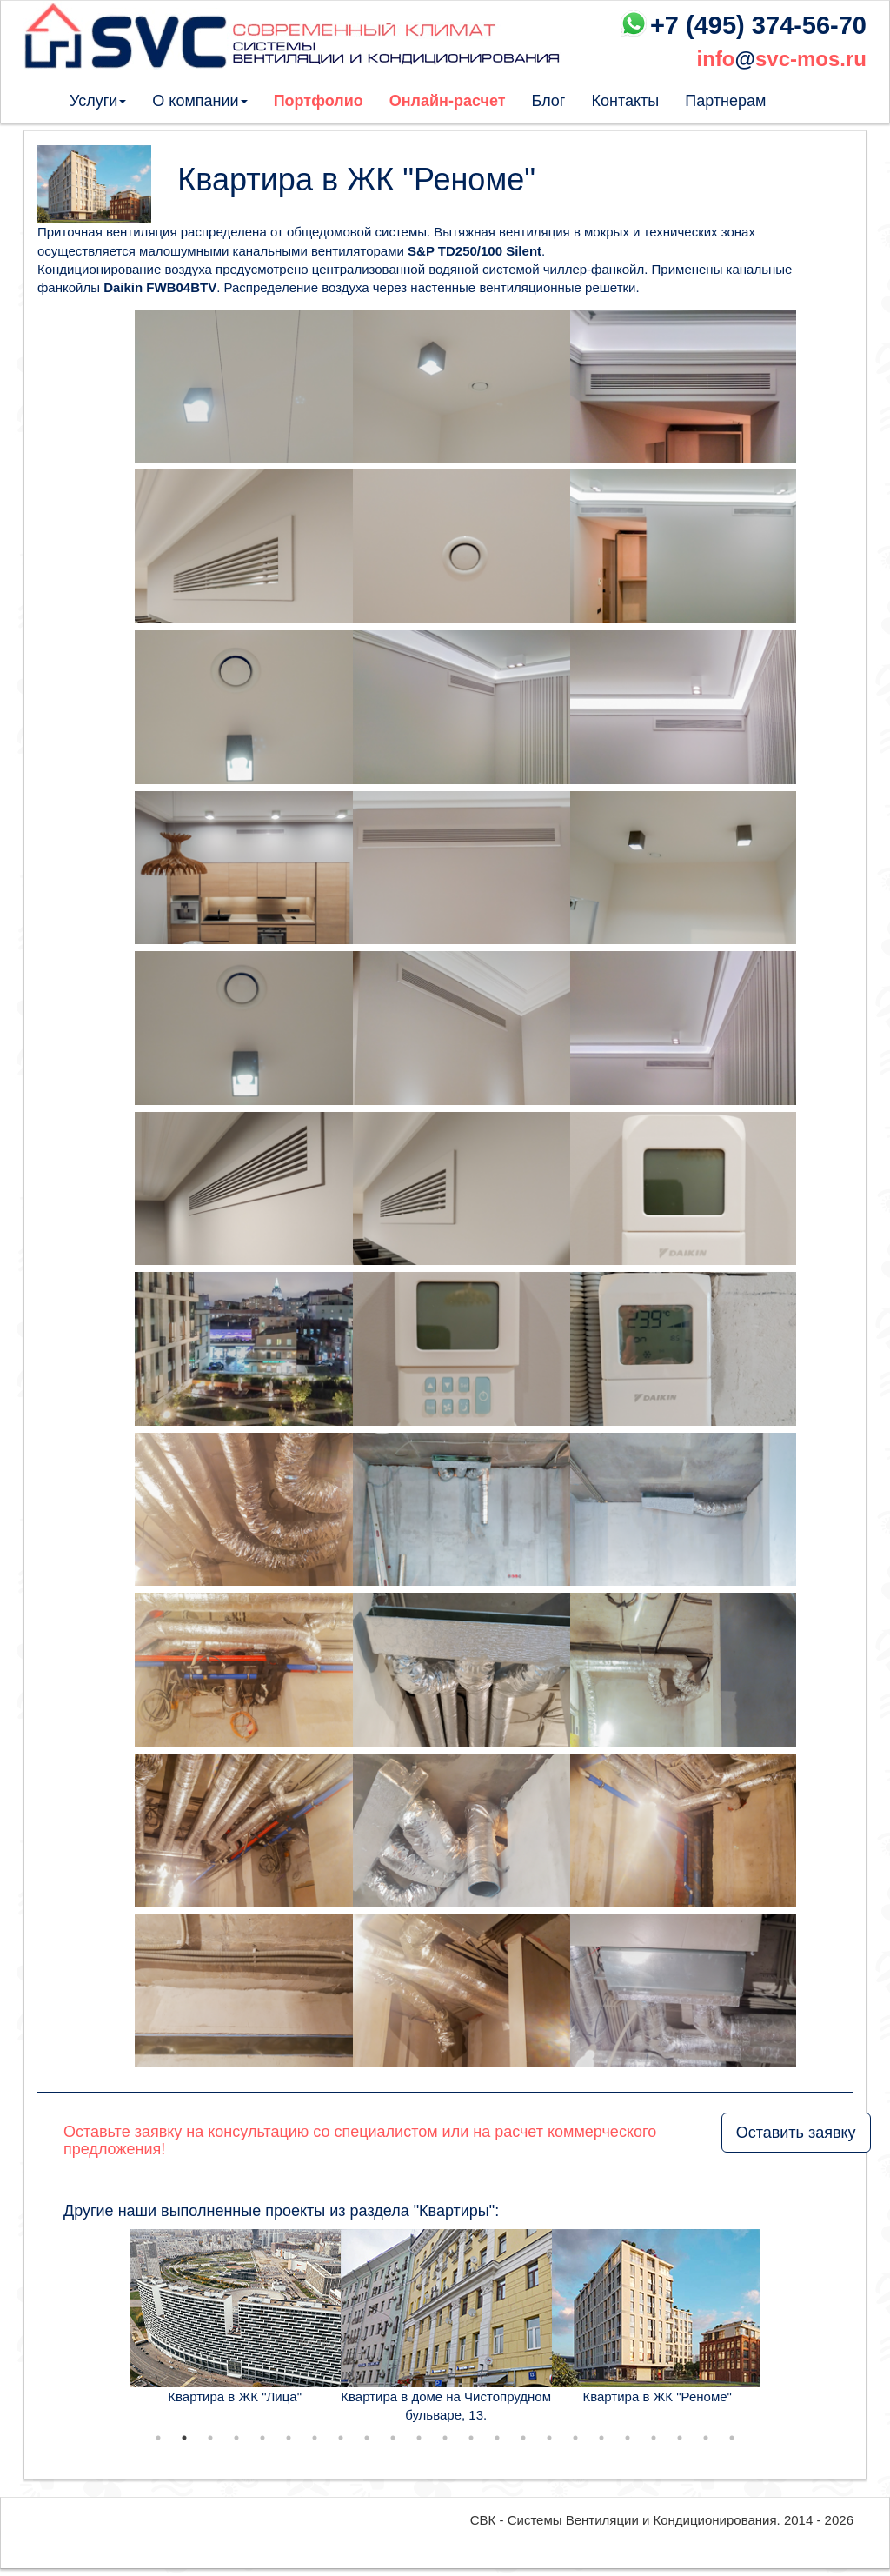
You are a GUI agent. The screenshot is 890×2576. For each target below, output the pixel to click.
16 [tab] (549, 2437)
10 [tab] (393, 2437)
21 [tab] (679, 2437)
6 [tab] (288, 2437)
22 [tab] (705, 2437)
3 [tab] (210, 2437)
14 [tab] (497, 2437)
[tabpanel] (235, 2317)
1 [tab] (158, 2437)
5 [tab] (262, 2437)
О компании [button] (199, 101)
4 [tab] (236, 2437)
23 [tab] (732, 2437)
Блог (549, 101)
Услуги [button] (98, 101)
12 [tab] (445, 2437)
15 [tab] (523, 2437)
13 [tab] (471, 2437)
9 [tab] (366, 2437)
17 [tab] (575, 2437)
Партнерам (725, 101)
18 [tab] (601, 2437)
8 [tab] (340, 2437)
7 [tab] (314, 2437)
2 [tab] (184, 2437)
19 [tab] (627, 2437)
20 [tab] (653, 2437)
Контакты (625, 101)
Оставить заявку (796, 2132)
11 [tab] (419, 2437)
